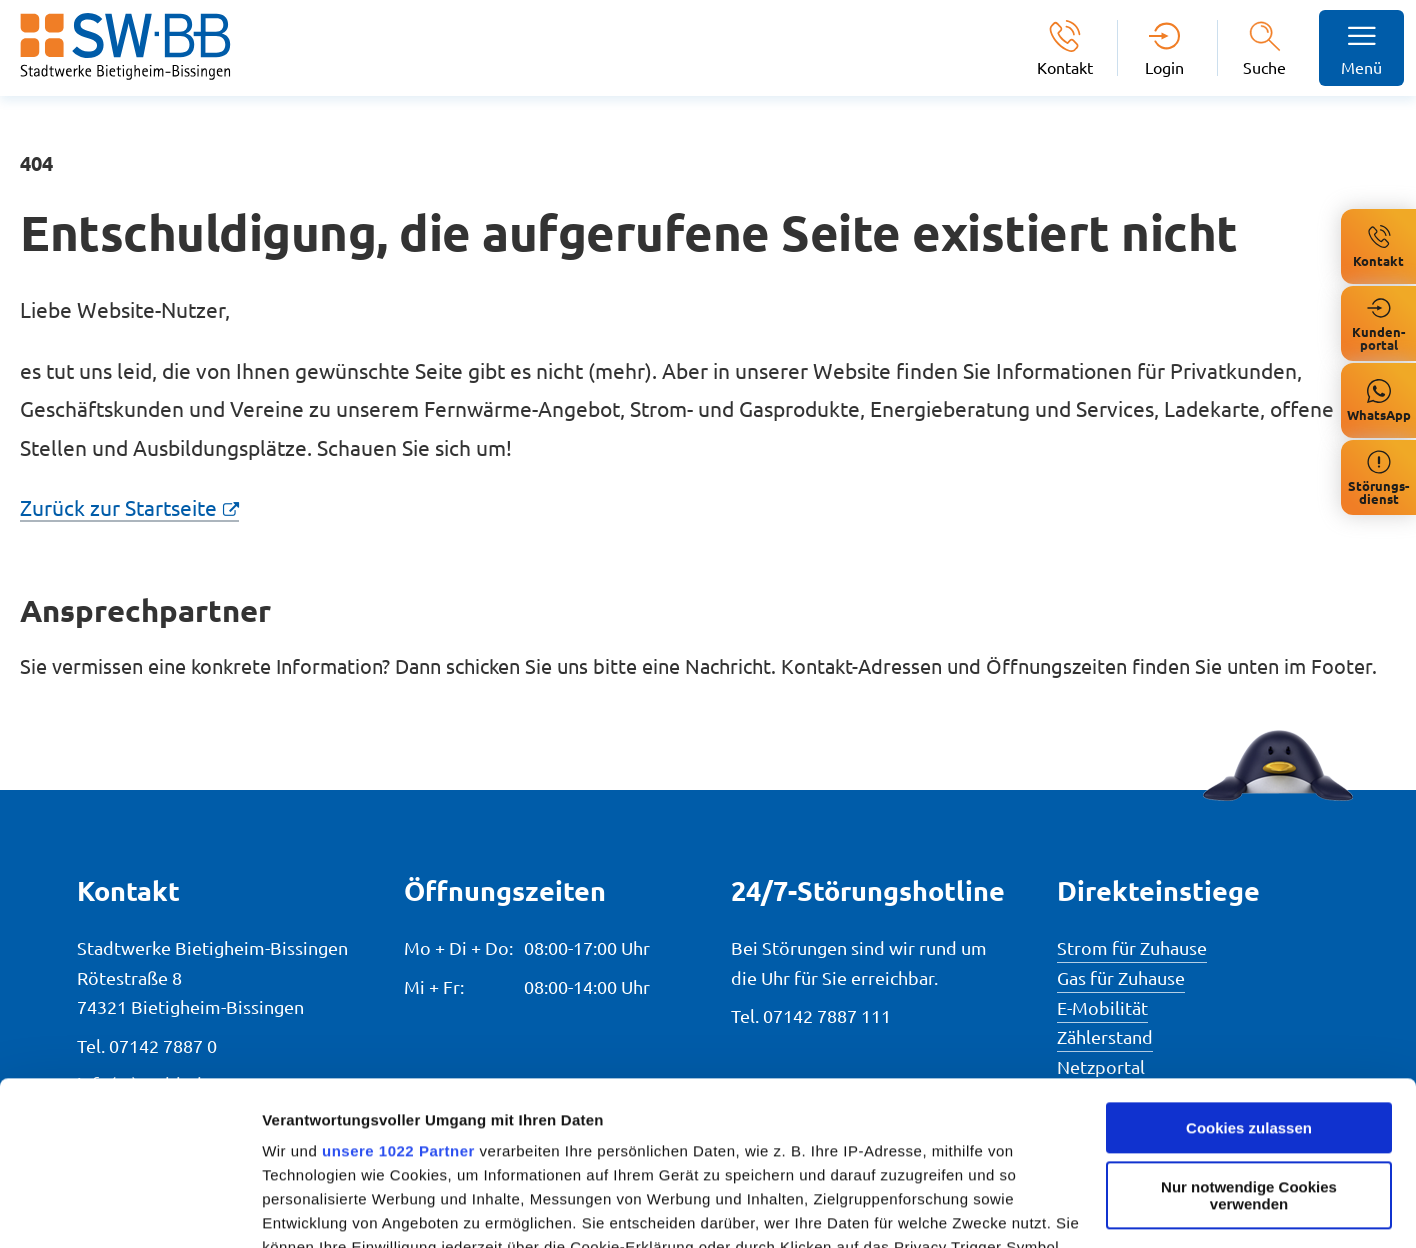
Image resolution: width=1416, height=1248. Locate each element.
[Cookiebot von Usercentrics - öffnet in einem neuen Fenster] (129, 1209)
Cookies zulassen (1249, 964)
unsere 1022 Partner (398, 987)
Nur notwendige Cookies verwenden (1249, 1032)
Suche (1264, 67)
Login (1164, 66)
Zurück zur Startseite (118, 507)
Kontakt (1065, 66)
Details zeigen (312, 1208)
